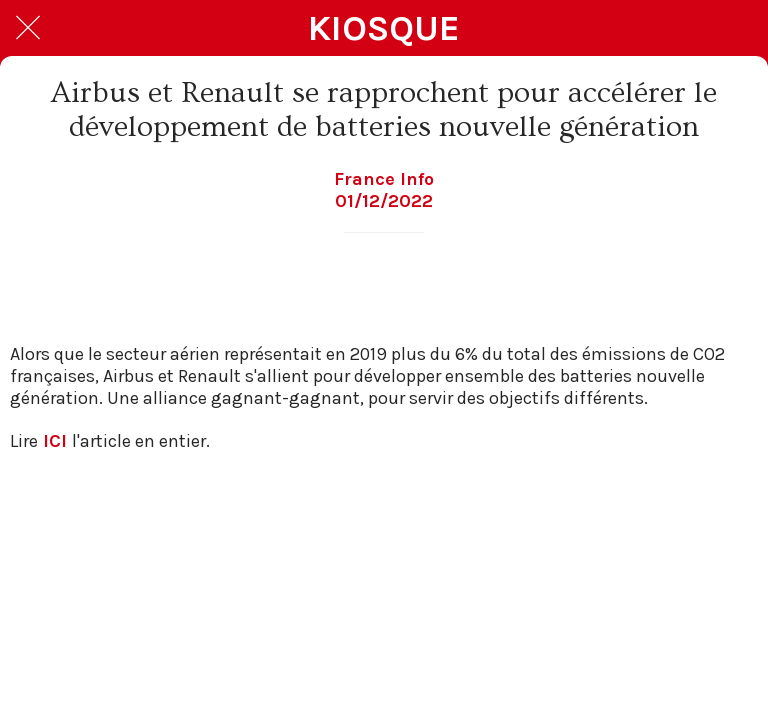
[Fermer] (28, 28)
